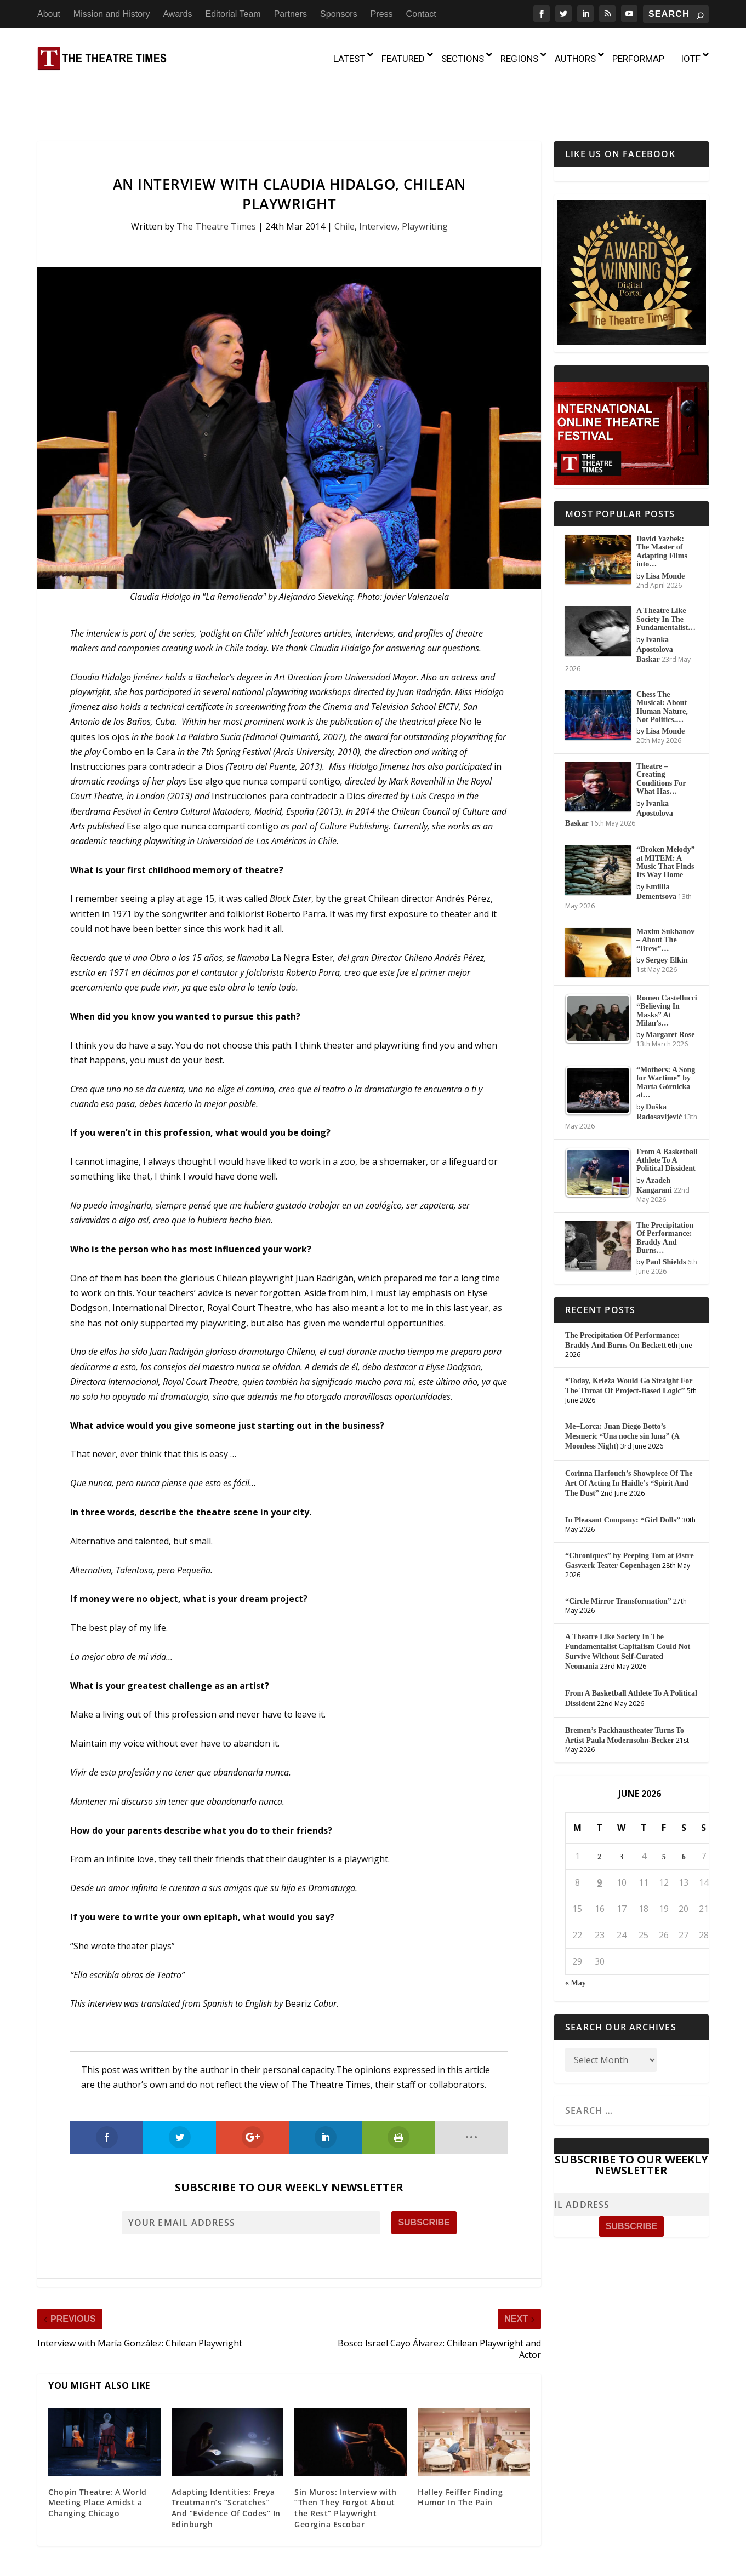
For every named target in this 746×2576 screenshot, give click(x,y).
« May (575, 1936)
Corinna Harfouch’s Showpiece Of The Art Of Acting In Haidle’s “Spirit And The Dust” (629, 1436)
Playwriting (425, 180)
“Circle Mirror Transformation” (618, 1554)
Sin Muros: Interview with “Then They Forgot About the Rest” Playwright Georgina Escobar (345, 2461)
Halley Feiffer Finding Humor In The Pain (460, 2450)
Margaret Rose (670, 988)
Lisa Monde (665, 529)
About (48, 14)
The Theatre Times (216, 180)
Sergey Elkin (667, 913)
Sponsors (338, 14)
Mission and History (111, 14)
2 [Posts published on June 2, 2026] (599, 1810)
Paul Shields (666, 1215)
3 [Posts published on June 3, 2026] (621, 1810)
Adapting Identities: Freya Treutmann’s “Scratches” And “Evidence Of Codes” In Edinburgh (226, 2461)
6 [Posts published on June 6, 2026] (684, 1810)
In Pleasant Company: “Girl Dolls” (622, 1473)
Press (382, 14)
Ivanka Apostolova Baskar (654, 602)
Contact (421, 14)
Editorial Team (233, 14)
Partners (290, 14)
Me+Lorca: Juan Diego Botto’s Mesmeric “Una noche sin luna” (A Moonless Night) (622, 1389)
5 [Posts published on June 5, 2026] (664, 1810)
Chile (344, 180)
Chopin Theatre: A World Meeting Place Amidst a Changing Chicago (97, 2455)
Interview (378, 180)
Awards (177, 14)
